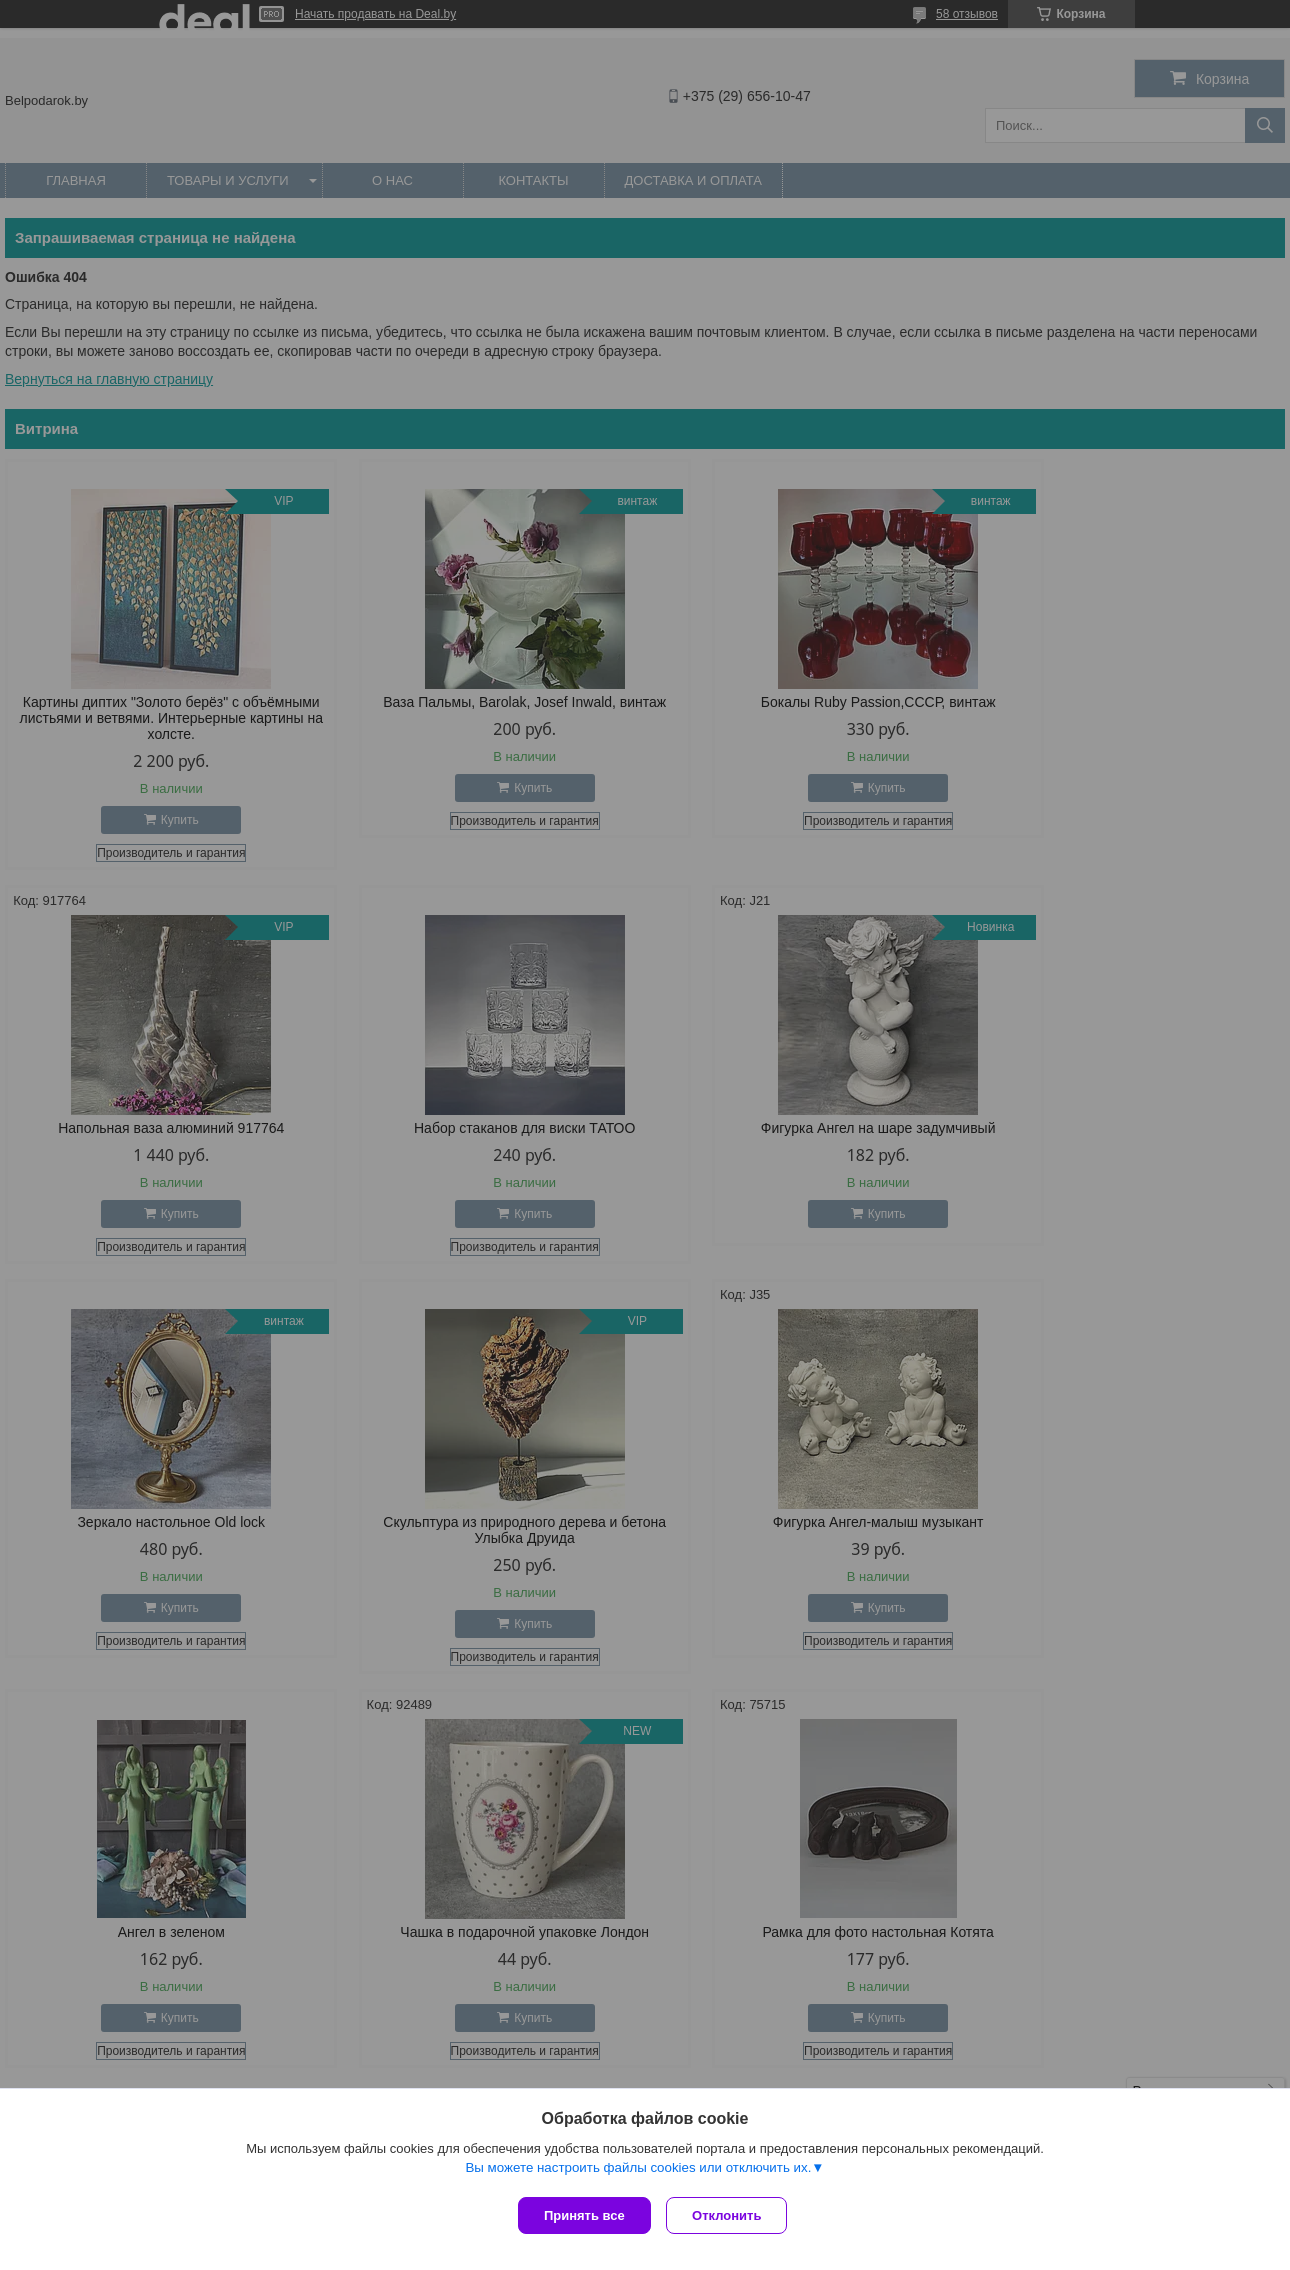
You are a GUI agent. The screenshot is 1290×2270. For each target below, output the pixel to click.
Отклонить (731, 2215)
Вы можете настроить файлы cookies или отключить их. (638, 2171)
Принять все (584, 2215)
